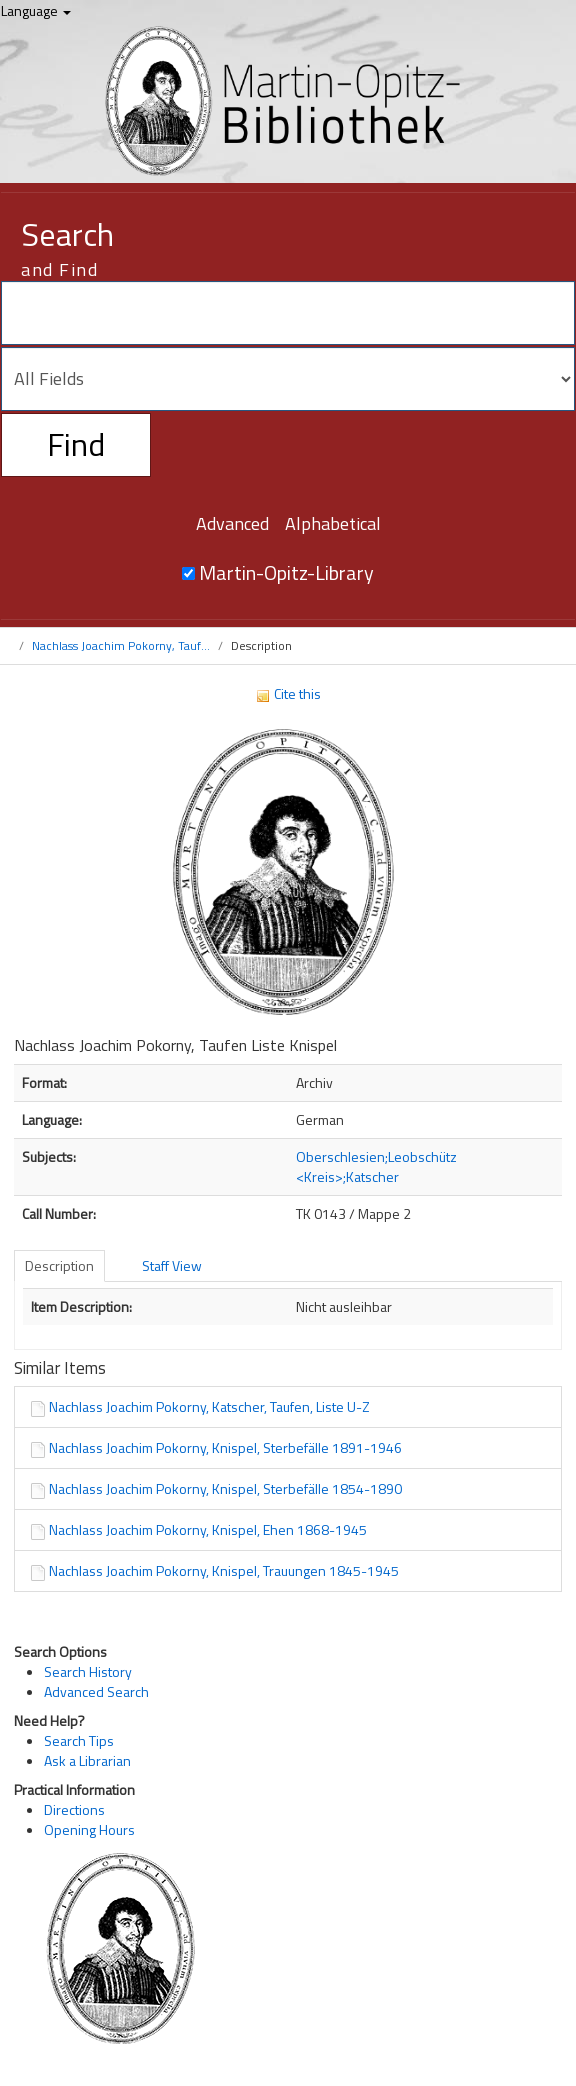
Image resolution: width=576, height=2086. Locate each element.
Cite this (288, 693)
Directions (74, 1809)
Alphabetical (333, 523)
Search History (88, 1671)
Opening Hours (89, 1829)
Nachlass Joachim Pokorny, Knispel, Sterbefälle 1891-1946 (225, 1447)
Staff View (172, 1265)
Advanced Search (96, 1691)
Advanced (232, 523)
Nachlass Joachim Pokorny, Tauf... (121, 645)
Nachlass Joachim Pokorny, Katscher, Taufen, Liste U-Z (209, 1406)
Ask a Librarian (87, 1760)
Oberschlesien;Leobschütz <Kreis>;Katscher (376, 1166)
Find (76, 444)
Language (36, 10)
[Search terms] (288, 313)
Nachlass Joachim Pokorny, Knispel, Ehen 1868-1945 (208, 1529)
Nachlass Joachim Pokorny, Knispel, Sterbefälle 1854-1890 (225, 1488)
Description (59, 1265)
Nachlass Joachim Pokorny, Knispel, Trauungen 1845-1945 (224, 1570)
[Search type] (288, 379)
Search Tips (79, 1740)
